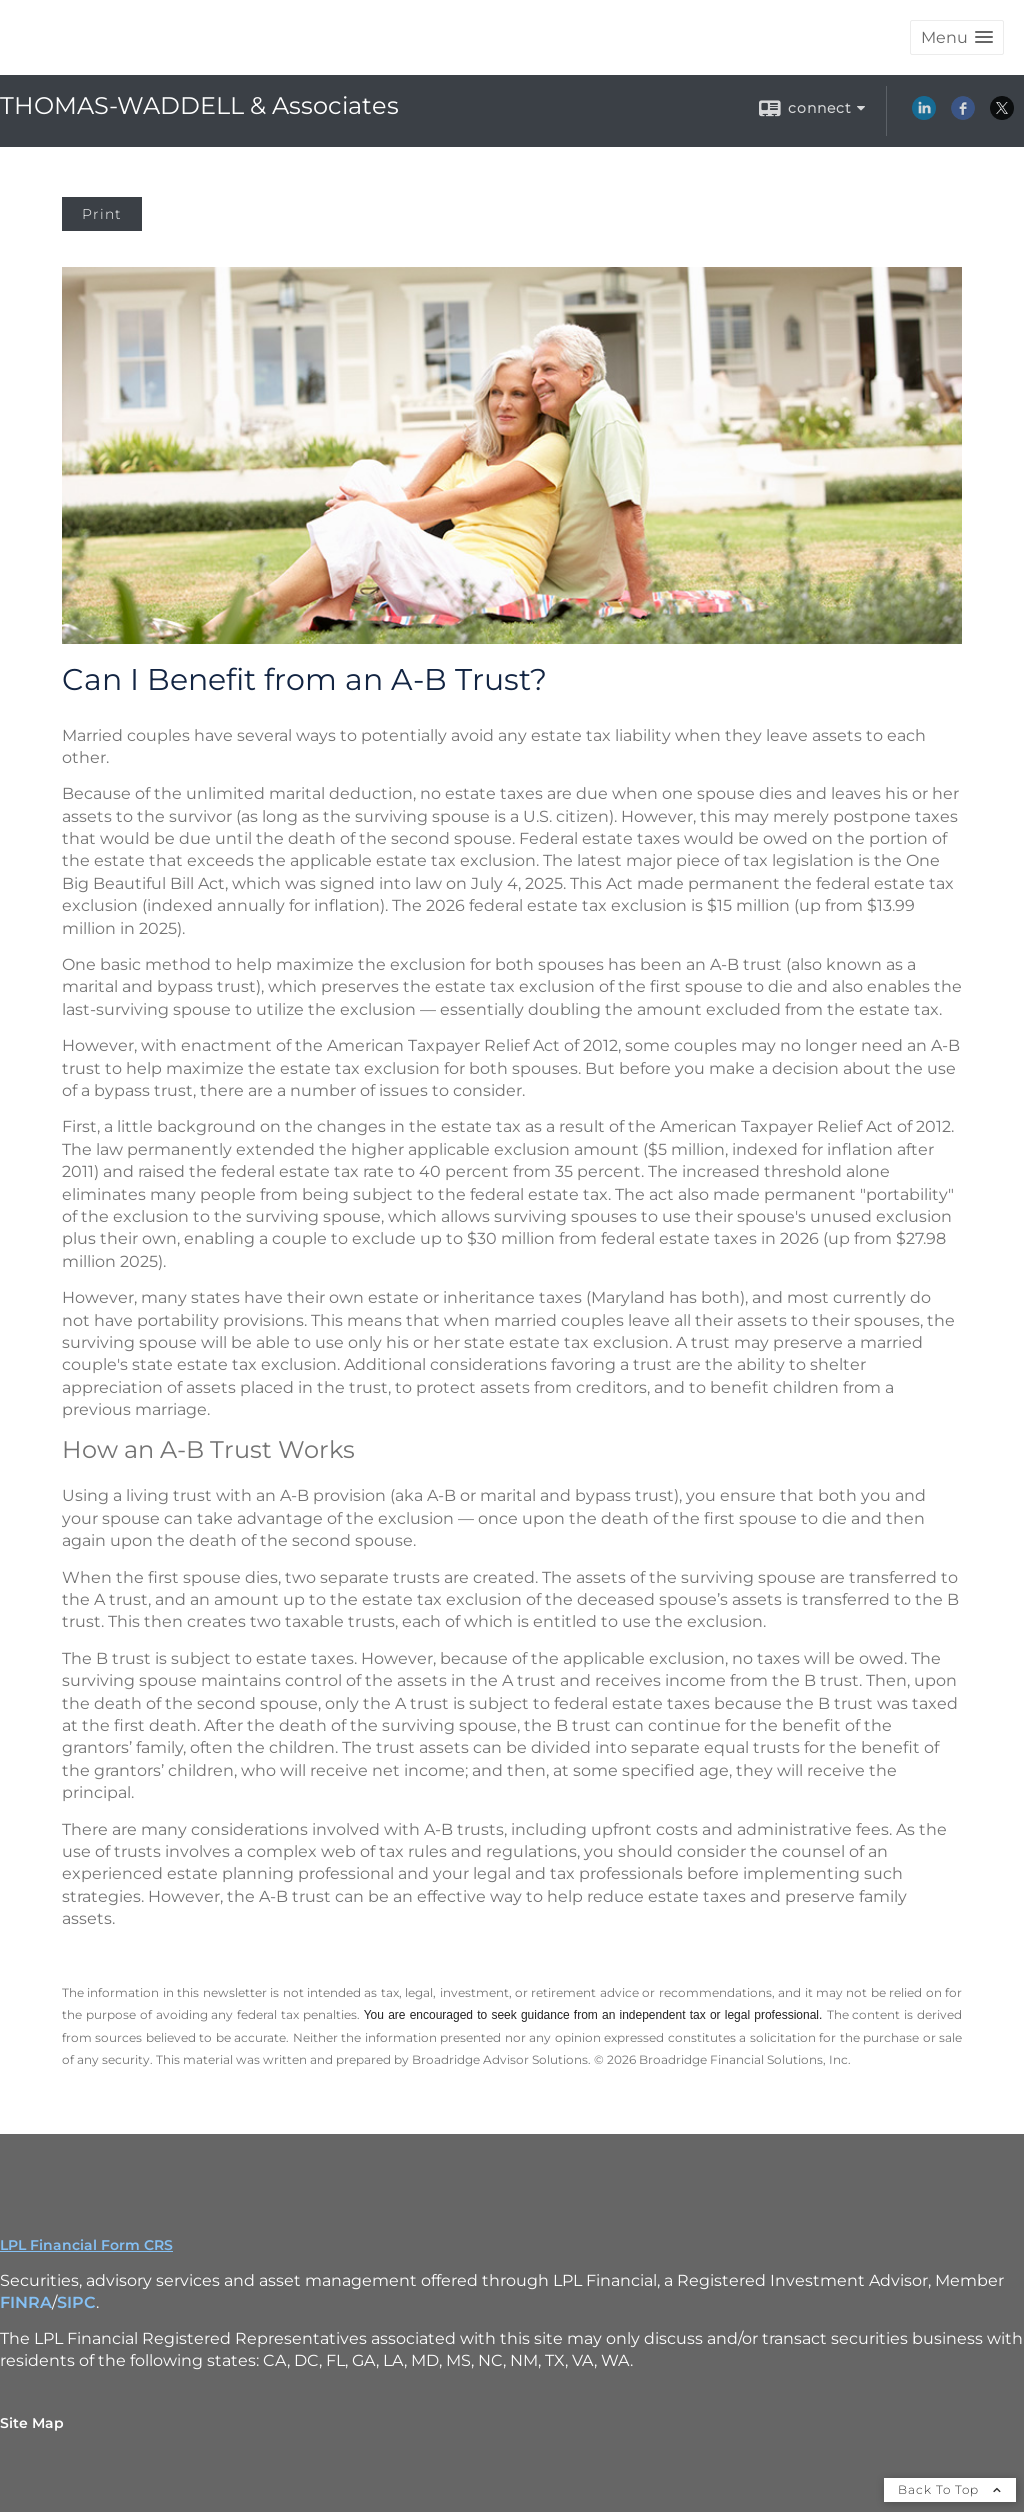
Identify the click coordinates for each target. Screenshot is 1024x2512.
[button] (957, 37)
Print (102, 214)
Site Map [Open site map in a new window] (32, 2423)
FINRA (26, 2302)
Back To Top (950, 2489)
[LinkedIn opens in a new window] (924, 115)
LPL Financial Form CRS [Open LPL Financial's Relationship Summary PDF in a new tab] (86, 2245)
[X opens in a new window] (1002, 115)
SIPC (76, 2302)
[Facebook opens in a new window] (963, 115)
